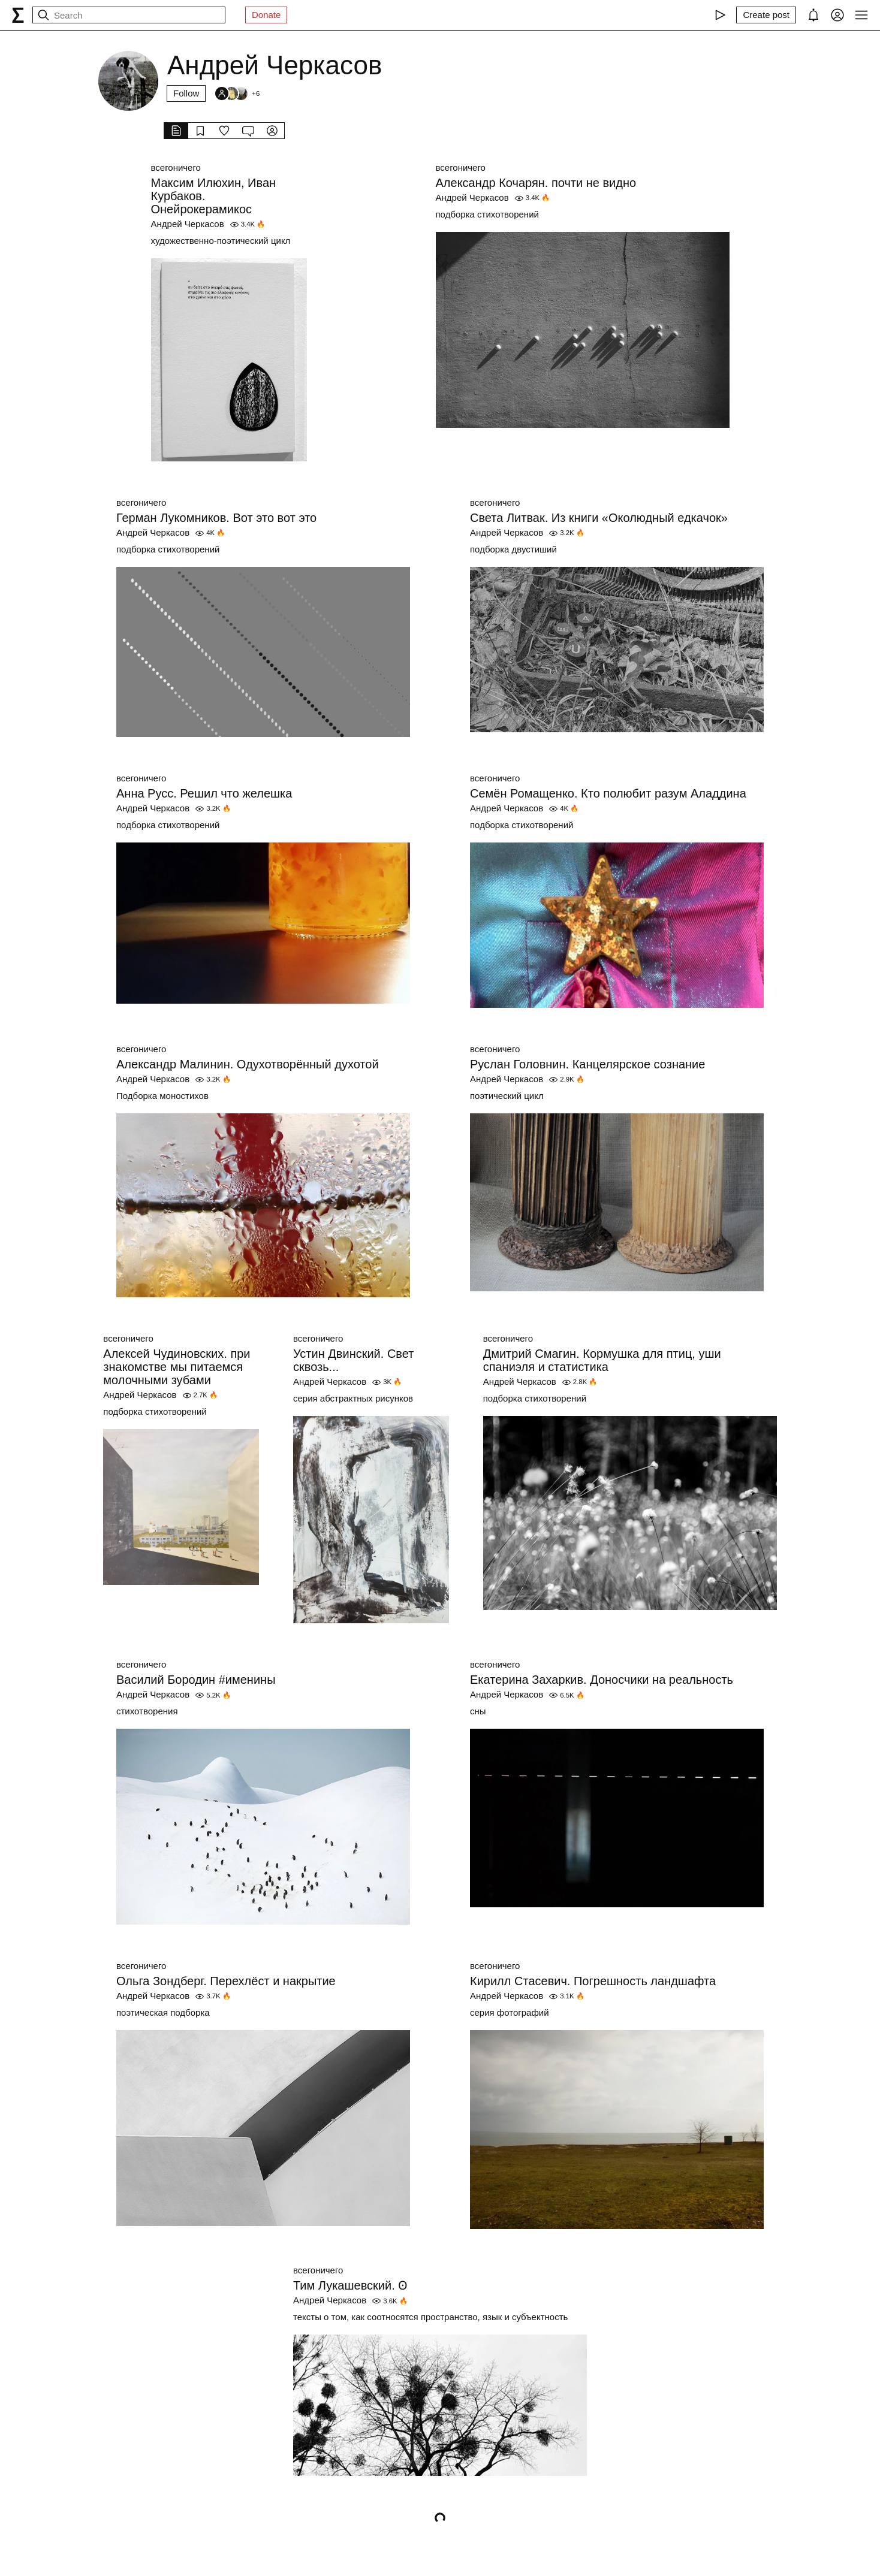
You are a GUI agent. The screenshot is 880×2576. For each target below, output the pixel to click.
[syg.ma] (18, 15)
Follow (186, 93)
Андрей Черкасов (187, 224)
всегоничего (176, 167)
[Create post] (766, 15)
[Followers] (237, 93)
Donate (266, 15)
